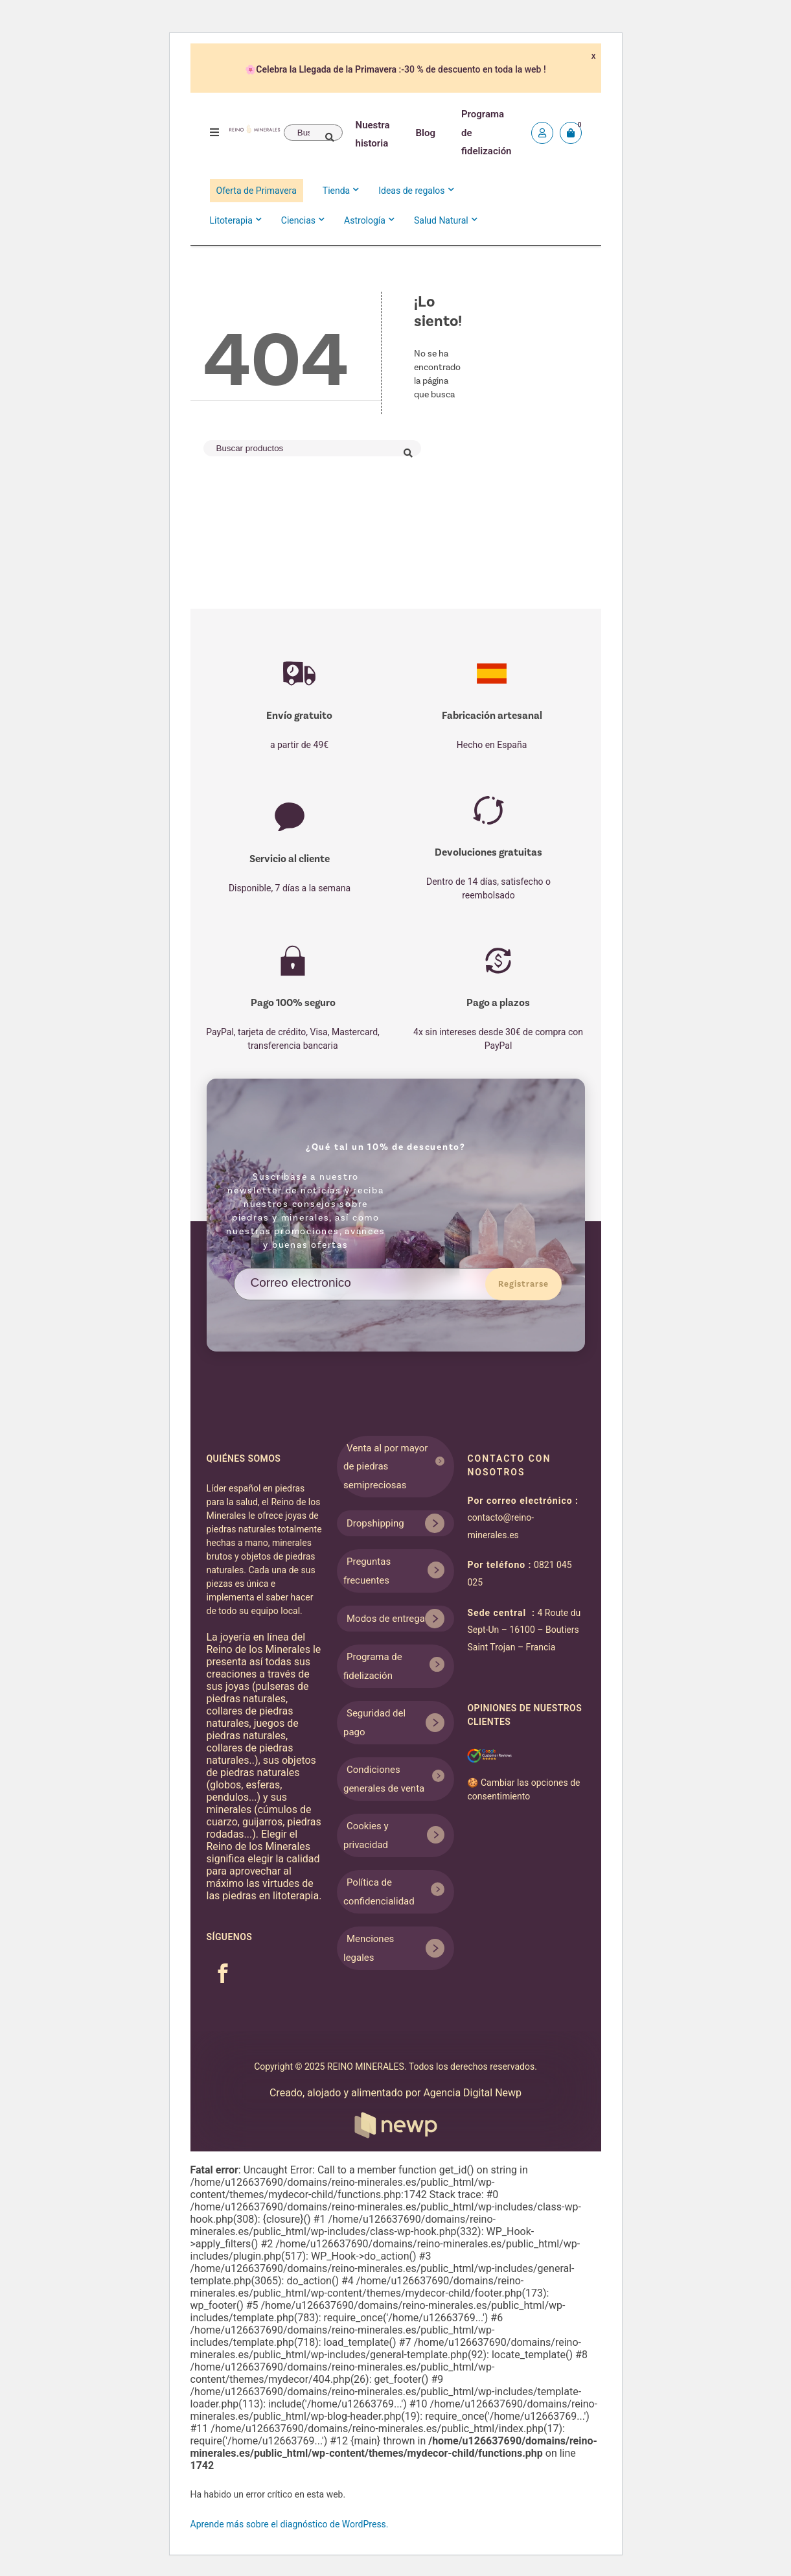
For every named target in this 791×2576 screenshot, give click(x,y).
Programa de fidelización (372, 1666)
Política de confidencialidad (379, 1892)
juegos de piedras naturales (253, 1729)
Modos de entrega (386, 1618)
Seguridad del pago (374, 1722)
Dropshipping (375, 1523)
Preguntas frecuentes (367, 1571)
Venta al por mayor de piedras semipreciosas (385, 1466)
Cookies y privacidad (366, 1835)
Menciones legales (368, 1948)
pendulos (228, 1797)
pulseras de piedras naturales (258, 1692)
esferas (263, 1785)
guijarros (262, 1822)
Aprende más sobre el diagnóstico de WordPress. (289, 2524)
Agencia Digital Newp (438, 2112)
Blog (425, 133)
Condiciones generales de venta (383, 1779)
